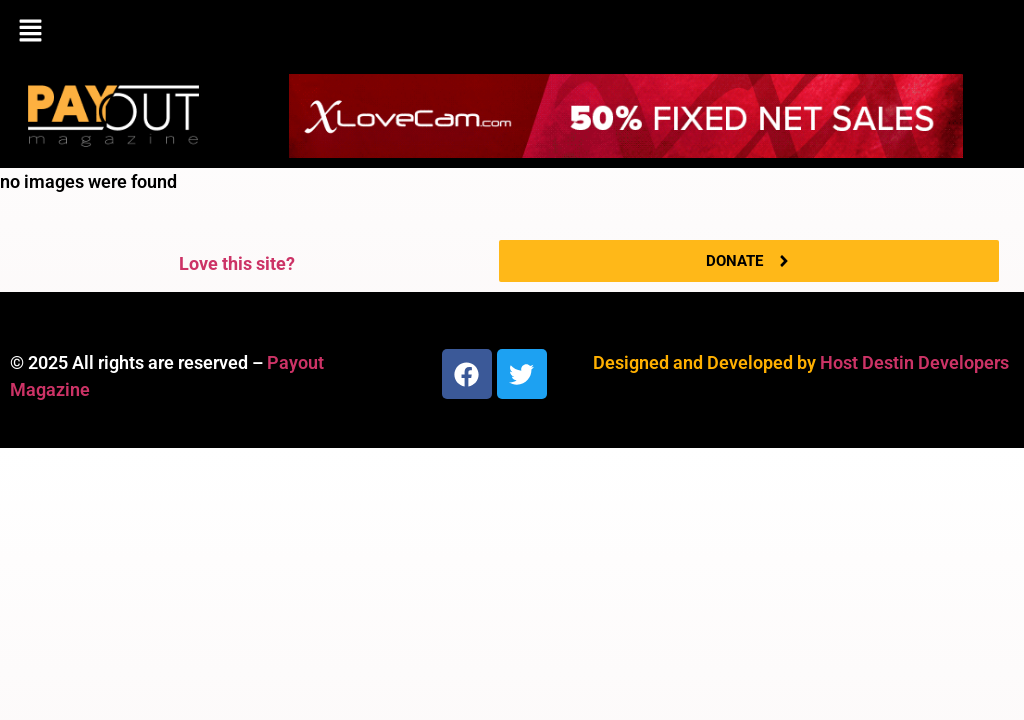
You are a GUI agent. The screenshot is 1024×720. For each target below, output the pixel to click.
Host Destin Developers (914, 362)
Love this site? (237, 263)
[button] (512, 32)
